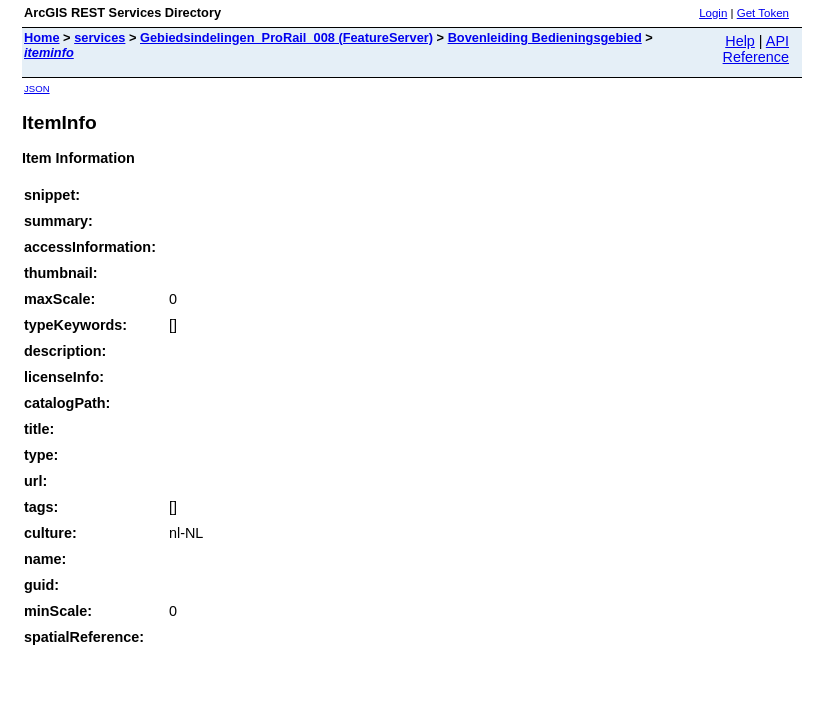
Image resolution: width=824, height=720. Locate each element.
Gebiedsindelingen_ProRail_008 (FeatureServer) (286, 37)
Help (740, 41)
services (99, 37)
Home (42, 37)
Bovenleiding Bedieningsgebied (545, 37)
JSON (37, 88)
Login (713, 13)
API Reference (756, 49)
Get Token (763, 13)
